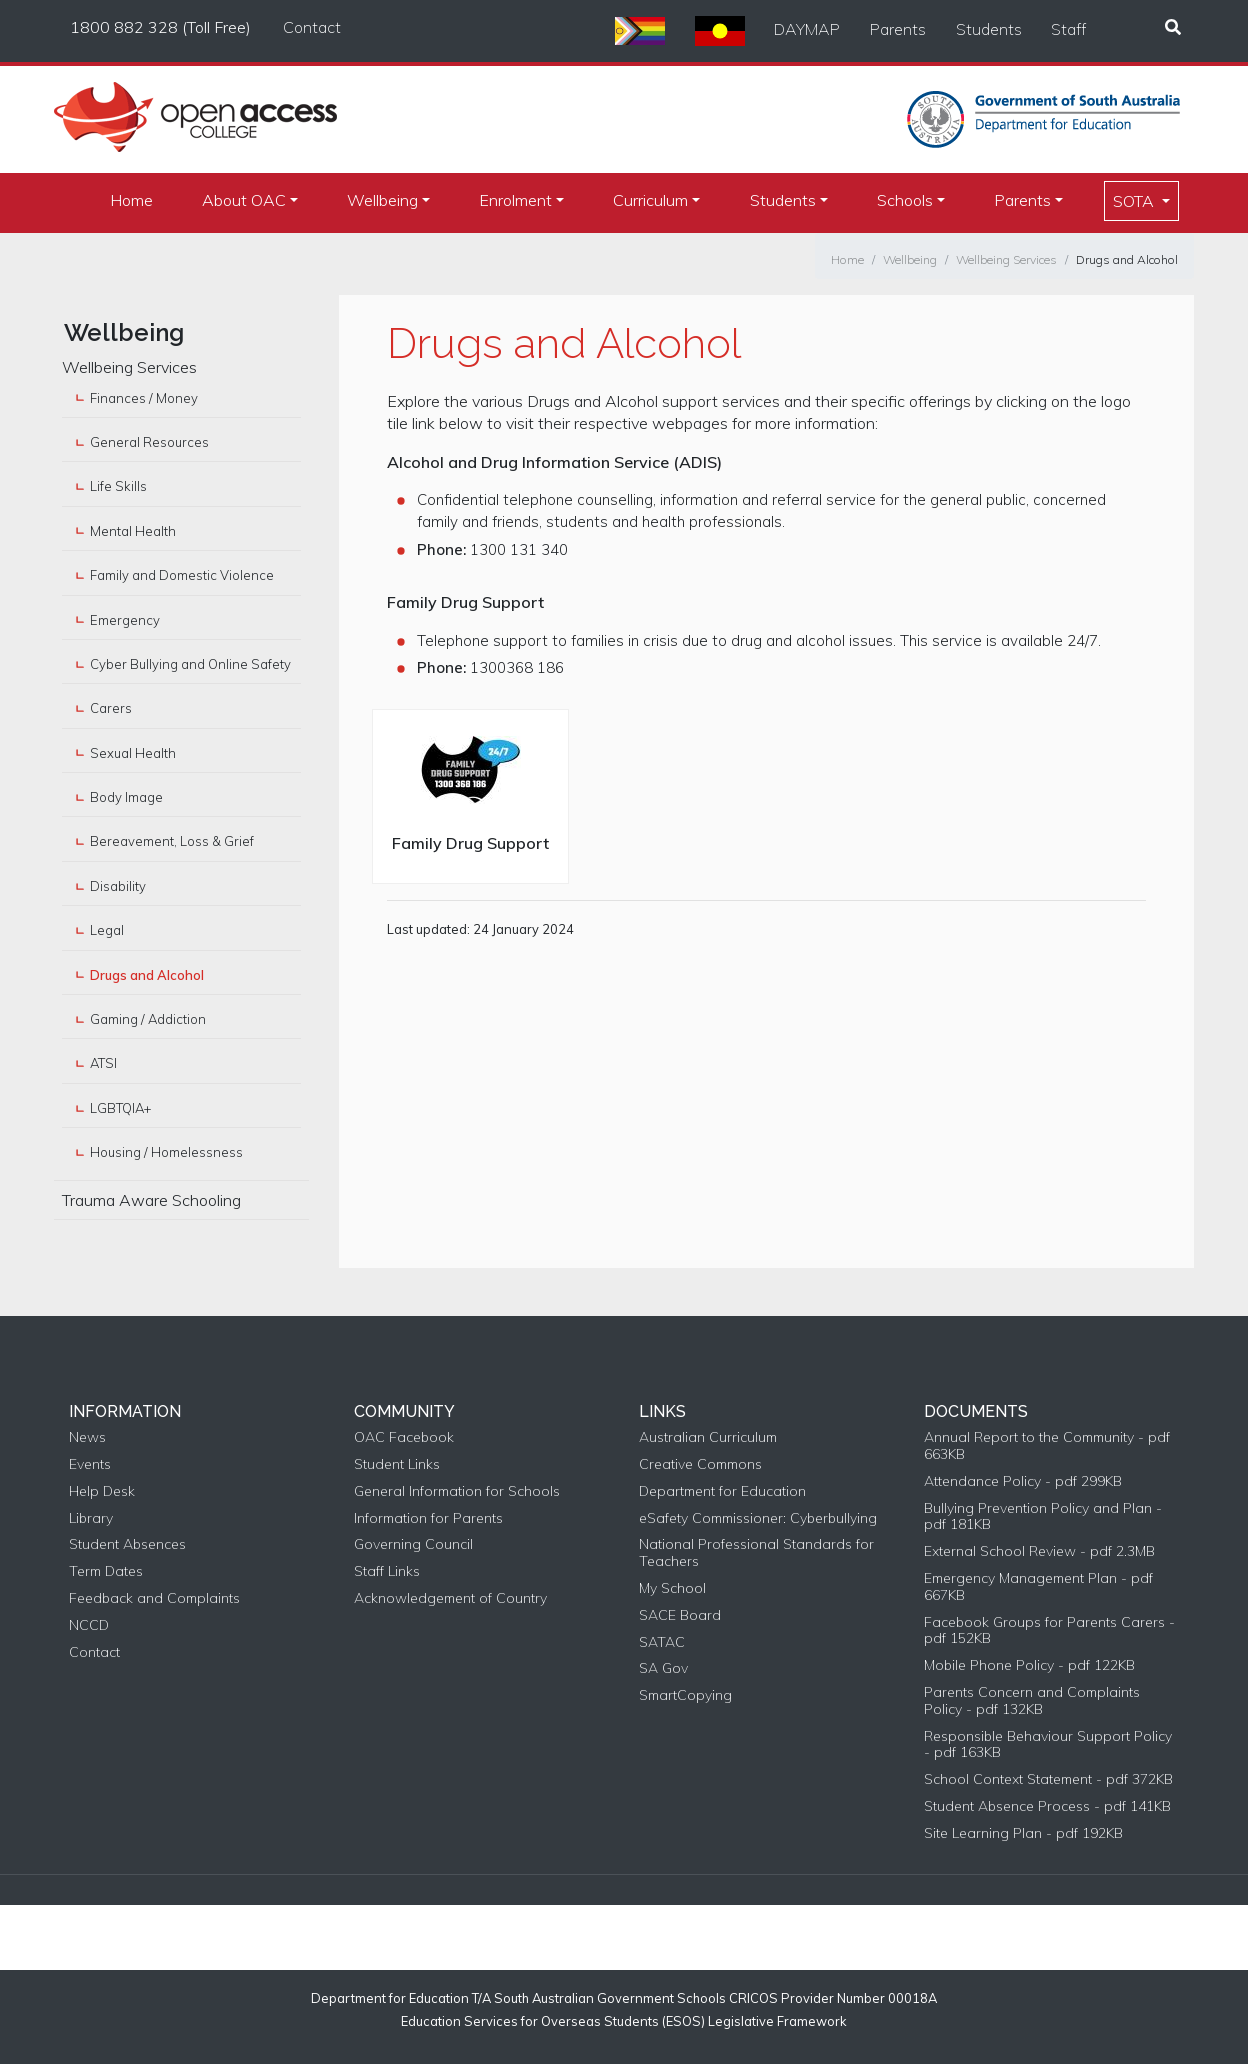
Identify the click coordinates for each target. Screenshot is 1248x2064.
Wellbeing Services (1006, 259)
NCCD (89, 1625)
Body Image (126, 797)
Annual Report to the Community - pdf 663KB (1047, 1446)
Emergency (125, 620)
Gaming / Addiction (148, 1019)
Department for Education (722, 1491)
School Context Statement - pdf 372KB (1048, 1779)
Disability (118, 886)
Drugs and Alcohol (1127, 259)
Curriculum (650, 200)
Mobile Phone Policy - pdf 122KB (1029, 1665)
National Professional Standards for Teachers (756, 1553)
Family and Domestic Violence (182, 575)
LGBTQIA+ (120, 1108)
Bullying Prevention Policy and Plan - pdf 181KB (1043, 1517)
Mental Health (133, 531)
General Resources (149, 442)
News (87, 1437)
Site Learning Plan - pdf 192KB (1023, 1833)
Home (131, 200)
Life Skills (118, 486)
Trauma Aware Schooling (151, 1200)
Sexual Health (133, 753)
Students (989, 29)
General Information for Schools (457, 1491)
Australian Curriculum (708, 1437)
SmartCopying (685, 1695)
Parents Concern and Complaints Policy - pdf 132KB (1032, 1701)
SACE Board (680, 1615)
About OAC (244, 200)
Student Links (397, 1464)
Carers (111, 708)
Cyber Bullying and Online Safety (190, 664)
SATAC (662, 1642)
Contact (312, 27)
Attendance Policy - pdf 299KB (1023, 1481)
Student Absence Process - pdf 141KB (1047, 1806)
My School (672, 1588)
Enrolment (515, 200)
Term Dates (106, 1571)
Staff (1068, 29)
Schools (905, 200)
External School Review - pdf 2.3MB (1039, 1551)
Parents (898, 29)
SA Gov (663, 1668)
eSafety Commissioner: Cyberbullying (758, 1518)
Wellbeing (382, 200)
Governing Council (413, 1544)
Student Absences (127, 1544)
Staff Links (387, 1571)
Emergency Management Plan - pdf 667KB (1038, 1587)
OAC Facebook (404, 1437)
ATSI (103, 1063)
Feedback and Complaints (154, 1598)
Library (91, 1518)
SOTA (1135, 201)
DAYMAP (807, 29)
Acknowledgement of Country (450, 1598)
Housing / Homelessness (166, 1152)
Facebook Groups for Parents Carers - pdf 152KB (1049, 1631)
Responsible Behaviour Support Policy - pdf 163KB (1048, 1745)
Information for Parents (428, 1518)
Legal (107, 930)
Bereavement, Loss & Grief (172, 841)
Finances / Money (144, 398)
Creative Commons (700, 1464)
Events (90, 1464)
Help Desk (102, 1491)
